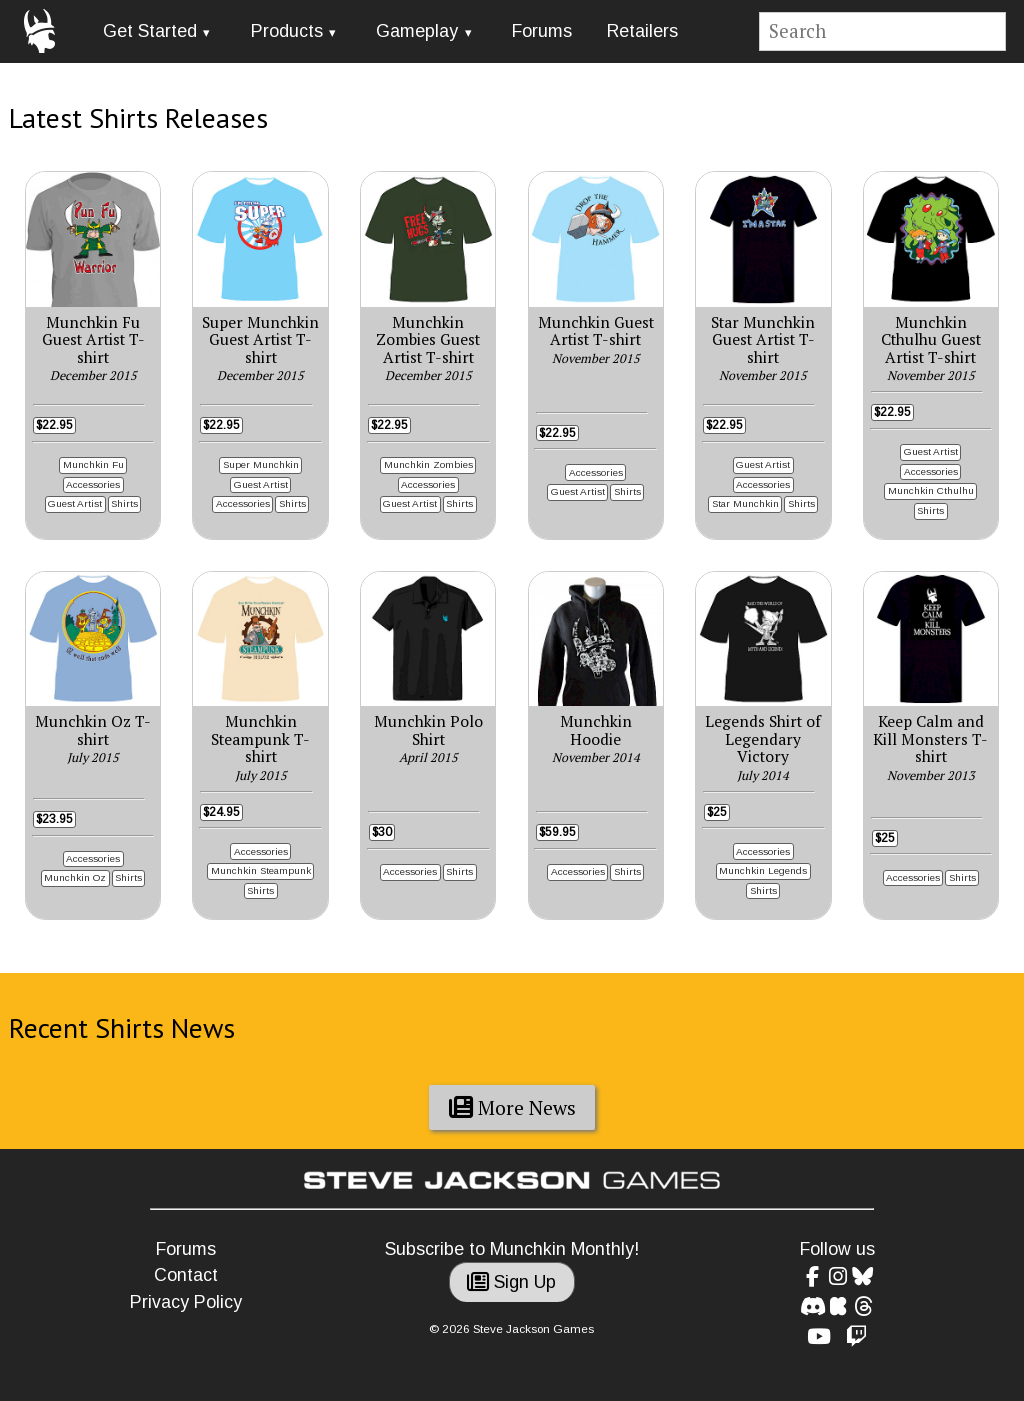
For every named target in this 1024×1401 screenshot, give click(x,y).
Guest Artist (75, 503)
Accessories (93, 484)
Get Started (150, 31)
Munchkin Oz (75, 877)
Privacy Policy (186, 1302)
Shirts (124, 503)
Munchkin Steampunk (261, 870)
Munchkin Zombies (428, 464)
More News (512, 1108)
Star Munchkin (745, 503)
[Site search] (883, 31)
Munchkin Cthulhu (931, 490)
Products (287, 31)
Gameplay (417, 31)
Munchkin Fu (93, 464)
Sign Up (511, 1282)
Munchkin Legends (763, 870)
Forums (542, 31)
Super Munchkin (261, 464)
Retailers (642, 31)
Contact (186, 1275)
